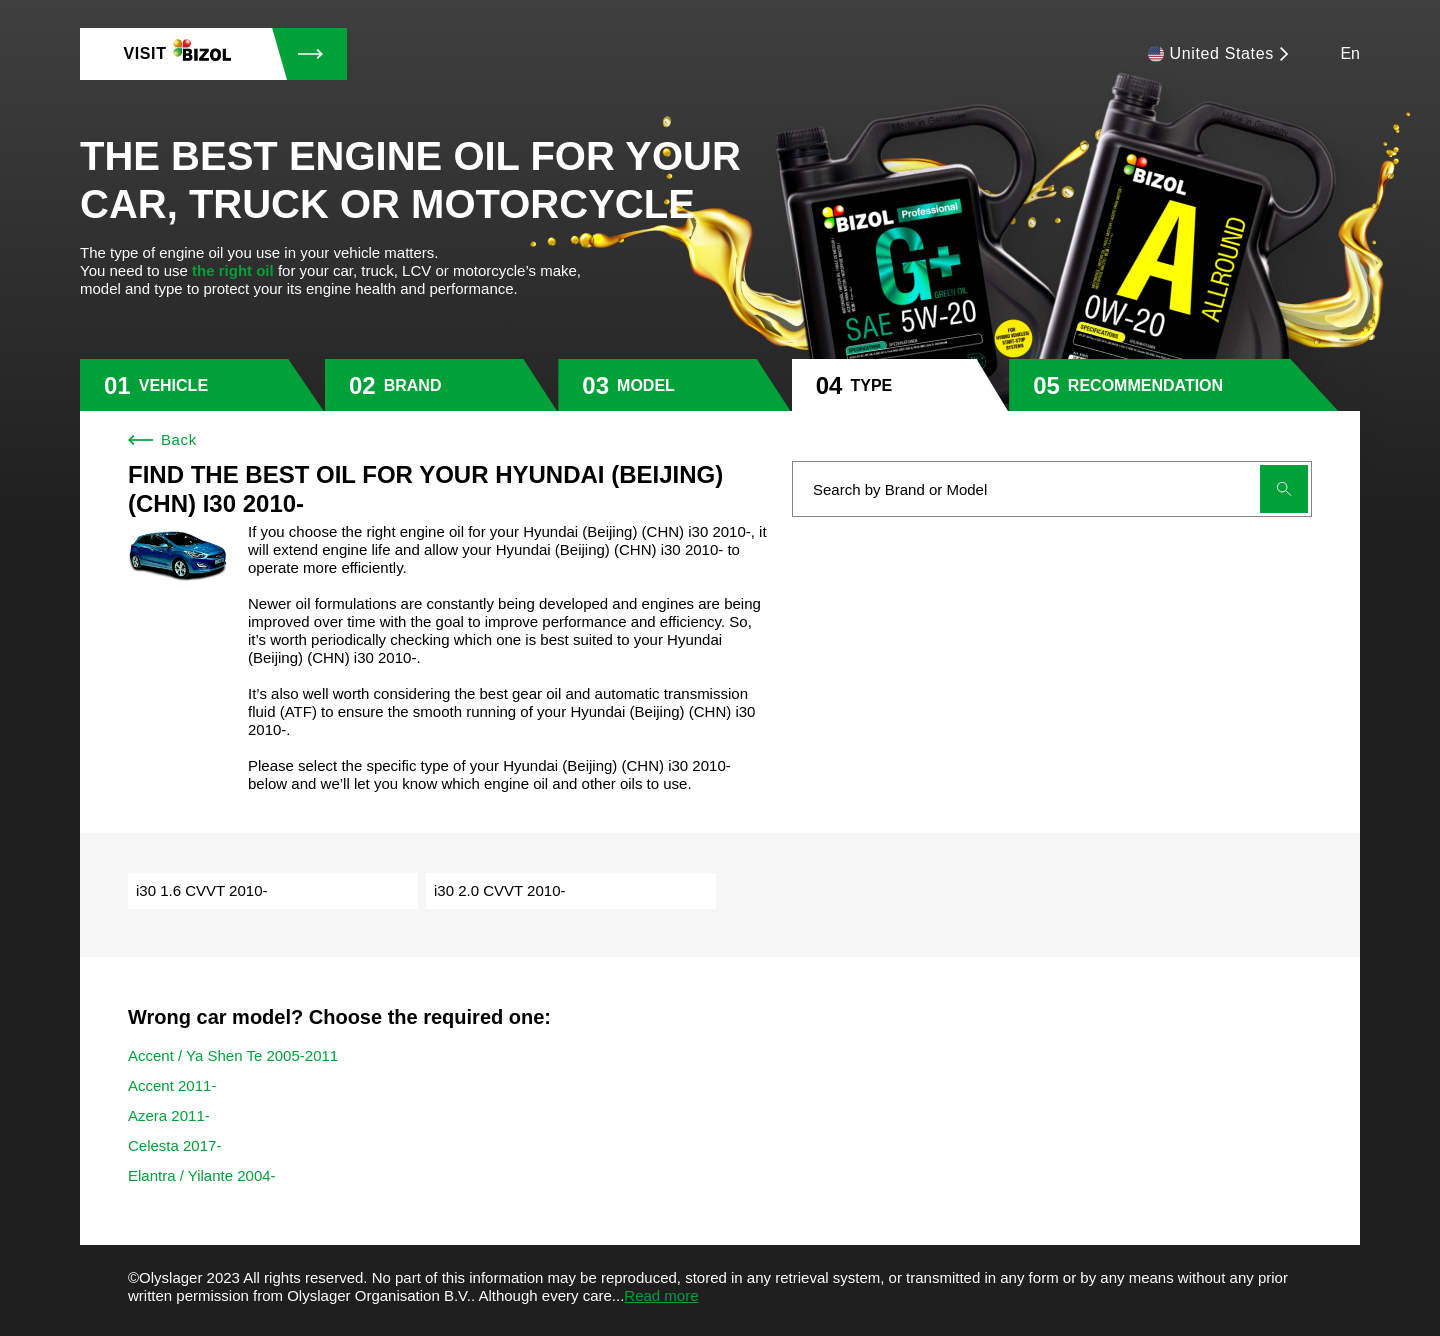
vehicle (173, 385)
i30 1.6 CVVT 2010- (201, 890)
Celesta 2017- (174, 1145)
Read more (661, 1295)
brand (413, 385)
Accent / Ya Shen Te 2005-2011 (233, 1055)
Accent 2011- (172, 1085)
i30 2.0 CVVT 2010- (499, 890)
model (646, 385)
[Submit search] (1284, 489)
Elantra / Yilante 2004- (202, 1175)
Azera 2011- (169, 1115)
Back (162, 439)
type (871, 385)
